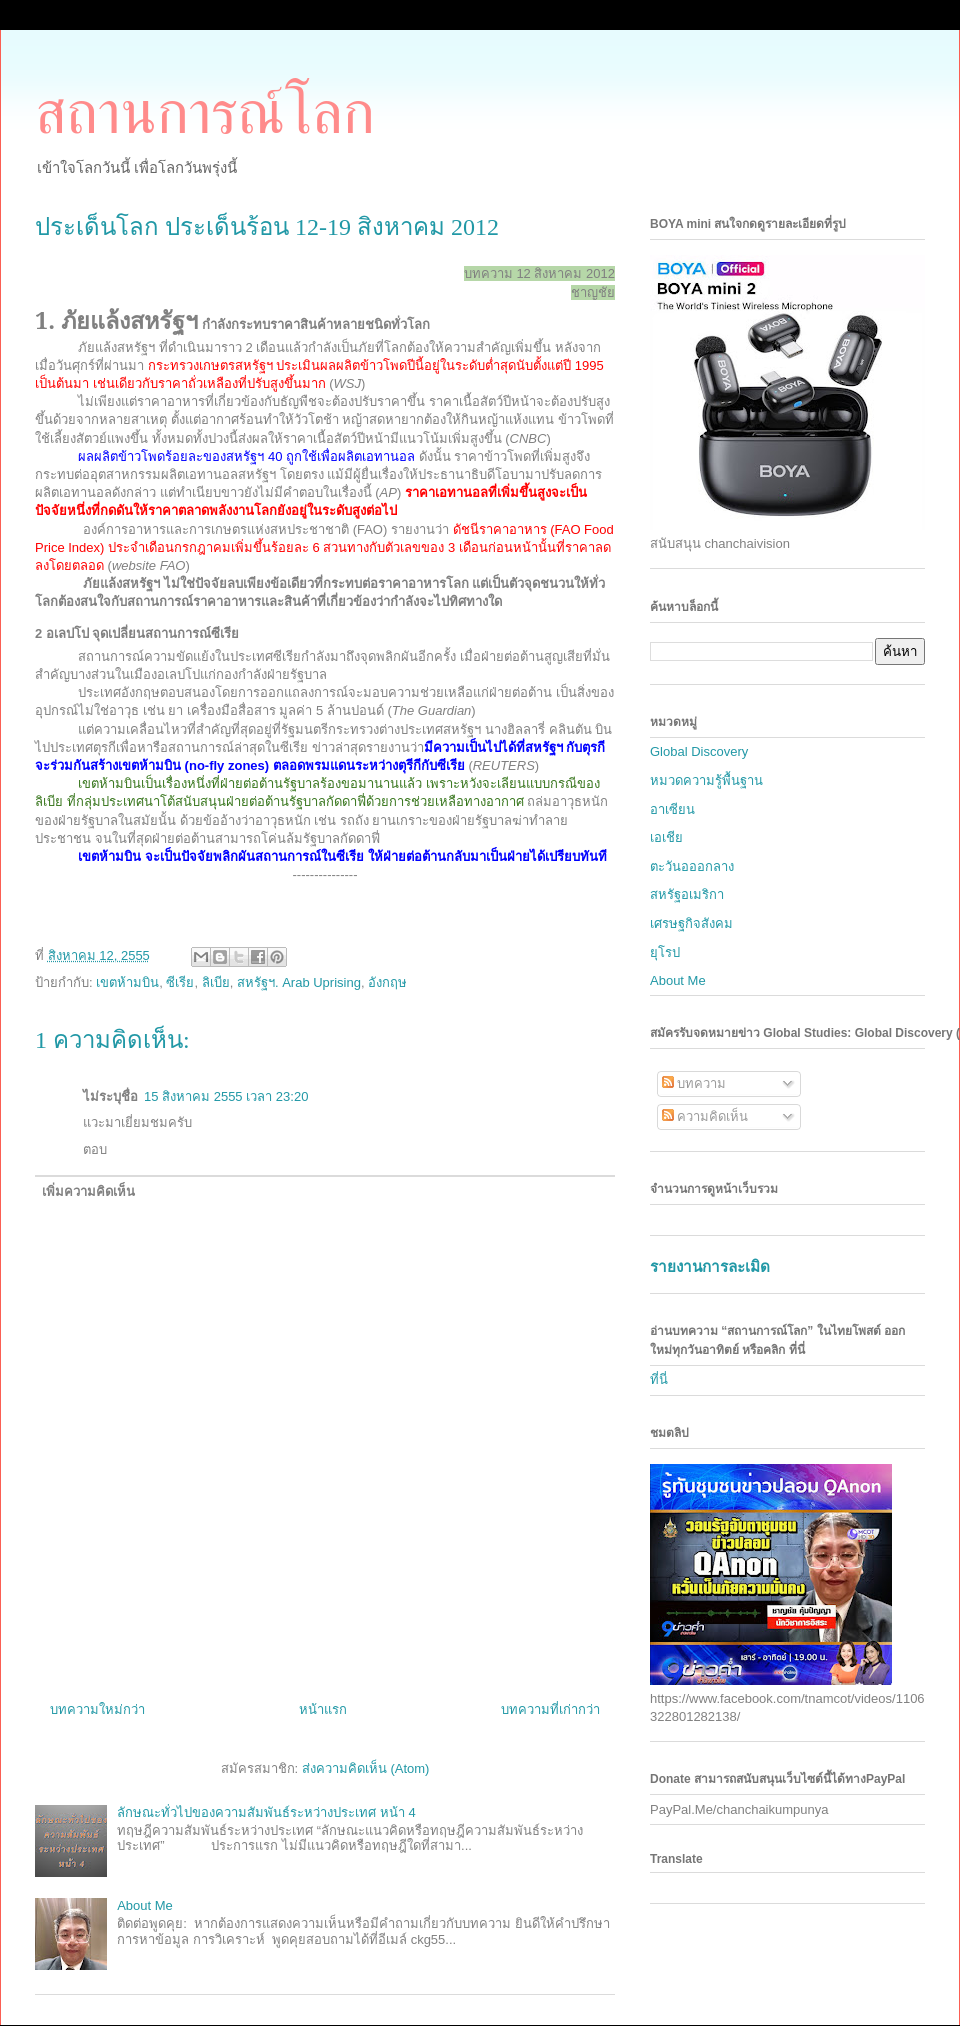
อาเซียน (672, 809)
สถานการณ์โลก (205, 113)
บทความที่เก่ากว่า (550, 1709)
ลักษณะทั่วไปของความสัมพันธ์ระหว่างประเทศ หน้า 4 (266, 1812)
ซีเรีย (180, 982)
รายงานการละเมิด (710, 1266)
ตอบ (95, 1149)
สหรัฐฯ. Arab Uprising (299, 982)
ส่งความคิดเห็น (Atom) (366, 1768)
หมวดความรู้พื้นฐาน (706, 780)
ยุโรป (665, 952)
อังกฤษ (387, 982)
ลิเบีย (216, 982)
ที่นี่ (659, 1379)
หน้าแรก (323, 1709)
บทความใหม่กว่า (97, 1709)
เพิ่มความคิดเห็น (88, 1191)
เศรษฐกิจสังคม (691, 923)
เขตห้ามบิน (127, 982)
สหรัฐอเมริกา (687, 894)
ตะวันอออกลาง (692, 866)
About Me (145, 1905)
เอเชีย (666, 837)
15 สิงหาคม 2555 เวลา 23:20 (226, 1096)
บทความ (694, 1083)
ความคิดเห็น (705, 1116)
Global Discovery (699, 751)
